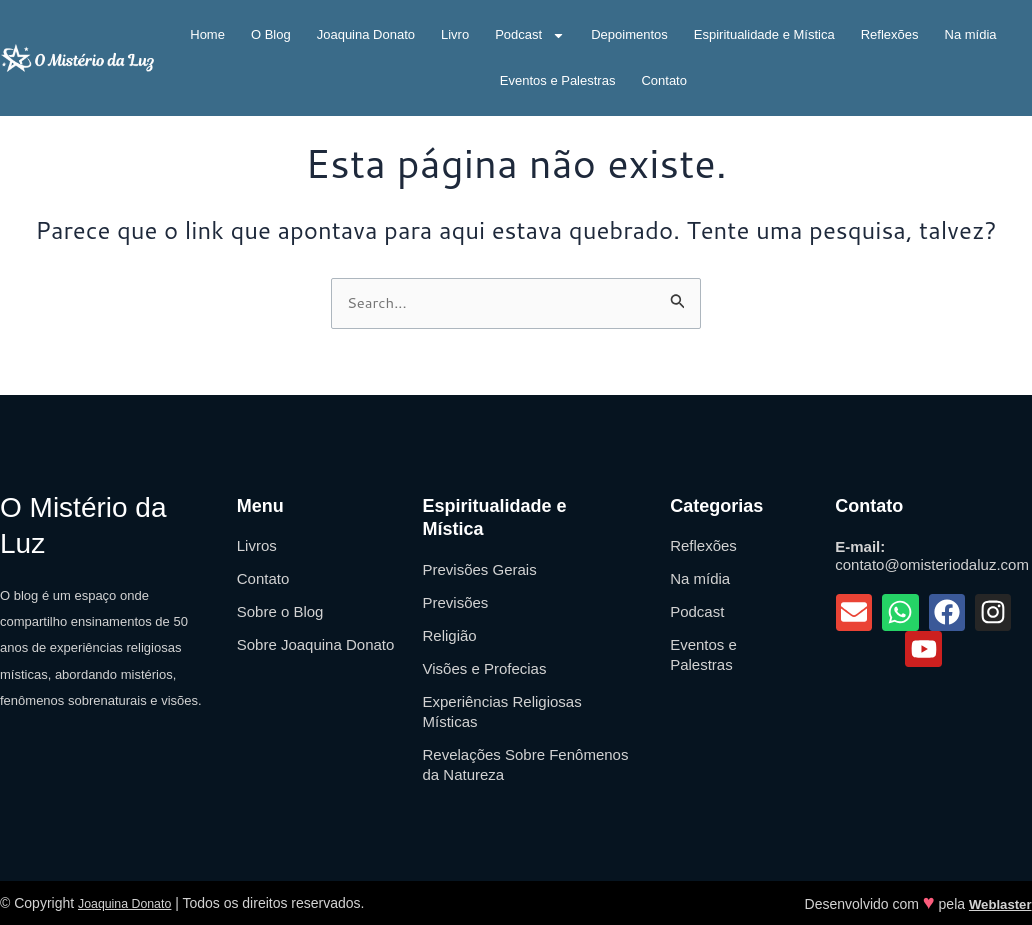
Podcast (530, 35)
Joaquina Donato (366, 34)
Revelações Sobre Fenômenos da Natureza (525, 764)
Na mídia (971, 34)
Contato (664, 80)
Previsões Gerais (479, 569)
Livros (257, 545)
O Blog (271, 34)
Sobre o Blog (280, 611)
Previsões (455, 602)
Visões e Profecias (484, 668)
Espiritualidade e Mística (764, 34)
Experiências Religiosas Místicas (501, 711)
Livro (455, 34)
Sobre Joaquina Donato (316, 644)
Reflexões (890, 34)
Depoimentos (629, 34)
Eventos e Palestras (558, 80)
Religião (449, 635)
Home (207, 34)
